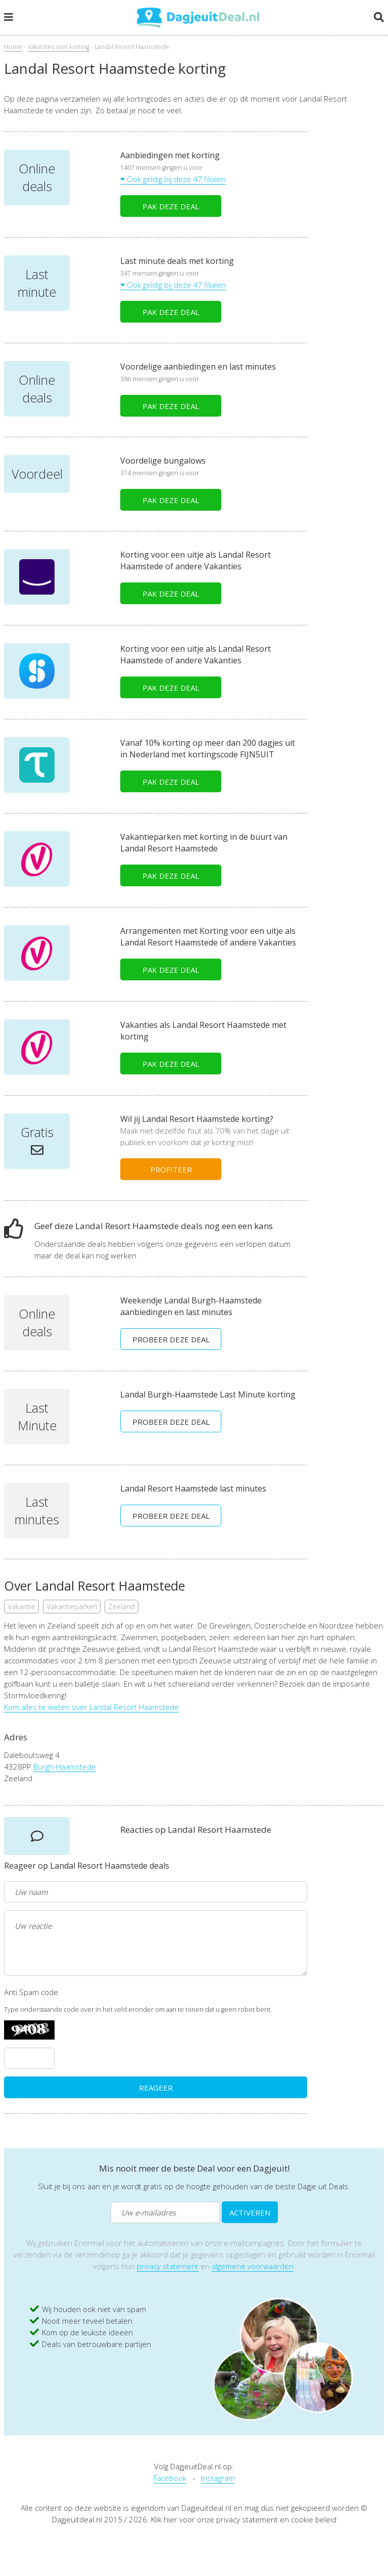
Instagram (218, 2478)
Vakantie (21, 1606)
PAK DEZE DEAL (170, 206)
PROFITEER (171, 1169)
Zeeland (121, 1606)
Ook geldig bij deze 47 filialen (173, 179)
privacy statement (168, 2266)
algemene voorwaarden (253, 2266)
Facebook (170, 2478)
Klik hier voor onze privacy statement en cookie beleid (243, 2519)
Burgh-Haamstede (64, 1766)
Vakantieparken (71, 1606)
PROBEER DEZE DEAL (171, 1339)
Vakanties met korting (58, 46)
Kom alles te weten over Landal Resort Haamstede (91, 1707)
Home (13, 46)
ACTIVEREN (249, 2212)
